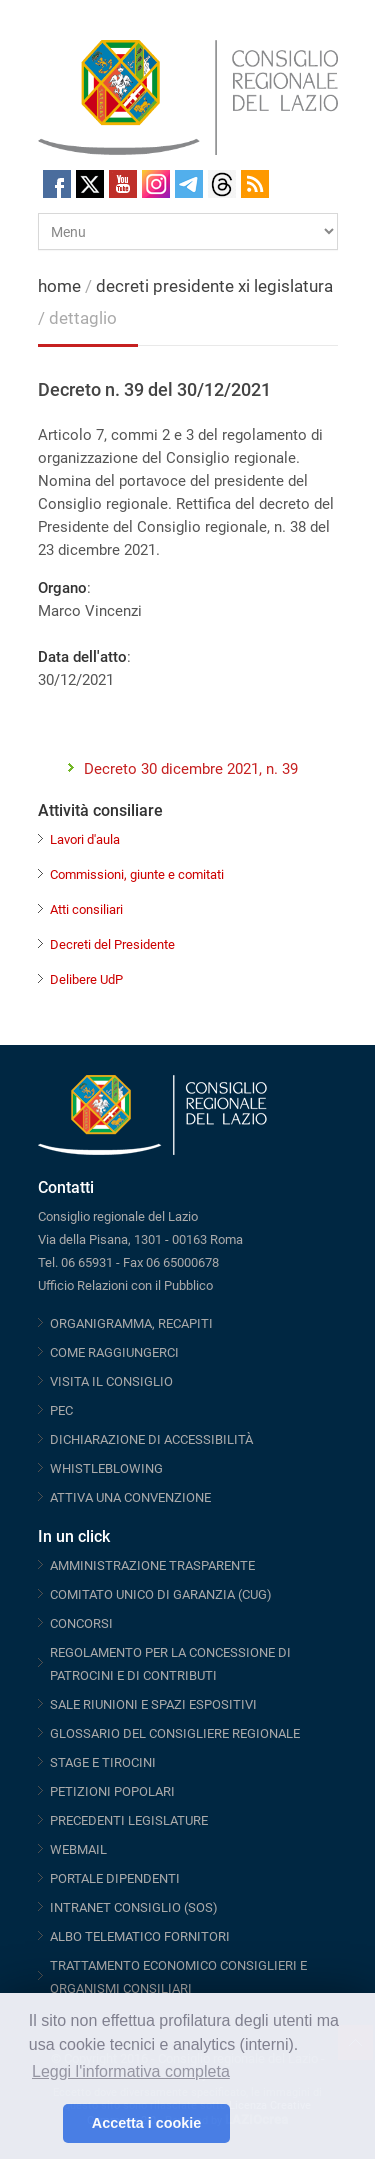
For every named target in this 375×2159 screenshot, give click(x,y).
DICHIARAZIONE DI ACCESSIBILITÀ (151, 1439)
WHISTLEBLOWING (106, 1468)
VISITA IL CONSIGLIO (111, 1381)
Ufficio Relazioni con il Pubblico (125, 1285)
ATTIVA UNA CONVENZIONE (130, 1497)
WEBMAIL (78, 1849)
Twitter (90, 184)
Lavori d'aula (85, 839)
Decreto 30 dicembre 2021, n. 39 (191, 769)
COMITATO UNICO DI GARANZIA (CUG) (161, 1594)
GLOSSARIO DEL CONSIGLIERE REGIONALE (175, 1733)
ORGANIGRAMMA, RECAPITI (131, 1323)
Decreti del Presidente (112, 944)
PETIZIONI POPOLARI (112, 1791)
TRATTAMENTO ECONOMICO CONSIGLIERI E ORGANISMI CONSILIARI (178, 1977)
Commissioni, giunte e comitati (137, 874)
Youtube (123, 184)
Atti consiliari (86, 909)
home (59, 286)
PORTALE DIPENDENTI (115, 1878)
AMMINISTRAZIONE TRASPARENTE (152, 1565)
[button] (42, 2124)
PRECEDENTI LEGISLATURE (129, 1820)
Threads (222, 184)
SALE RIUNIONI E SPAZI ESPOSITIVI (153, 1704)
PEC (61, 1410)
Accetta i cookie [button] (147, 2123)
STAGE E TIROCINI (103, 1762)
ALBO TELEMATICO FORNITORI (140, 1936)
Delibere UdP (86, 979)
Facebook (57, 184)
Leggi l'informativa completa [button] (131, 2071)
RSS (255, 184)
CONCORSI (81, 1623)
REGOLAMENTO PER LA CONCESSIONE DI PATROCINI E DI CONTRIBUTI (170, 1664)
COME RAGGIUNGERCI (114, 1352)
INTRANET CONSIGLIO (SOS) (134, 1907)
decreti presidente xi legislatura (214, 286)
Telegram (189, 184)
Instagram (156, 184)
